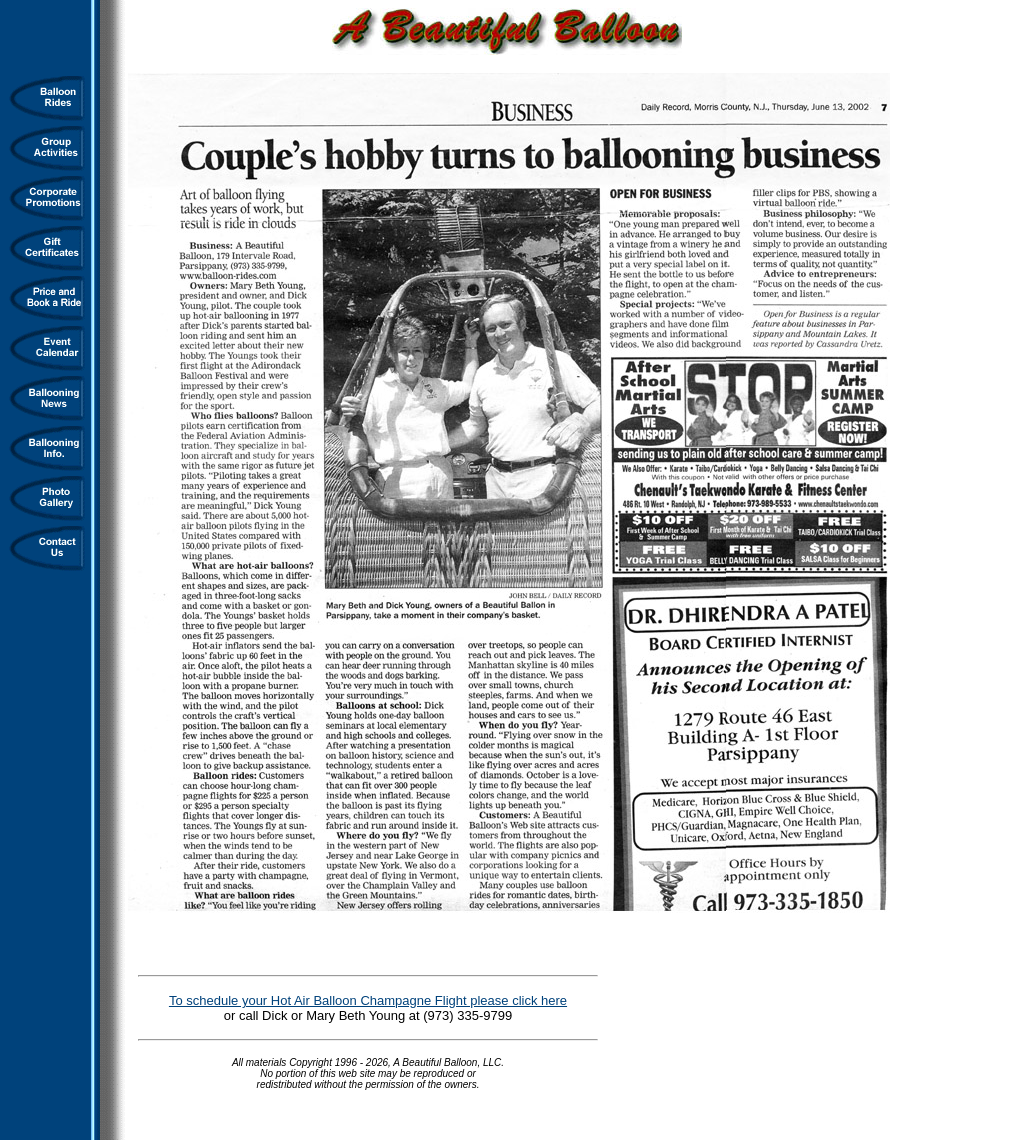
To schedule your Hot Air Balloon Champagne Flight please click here (368, 1000)
